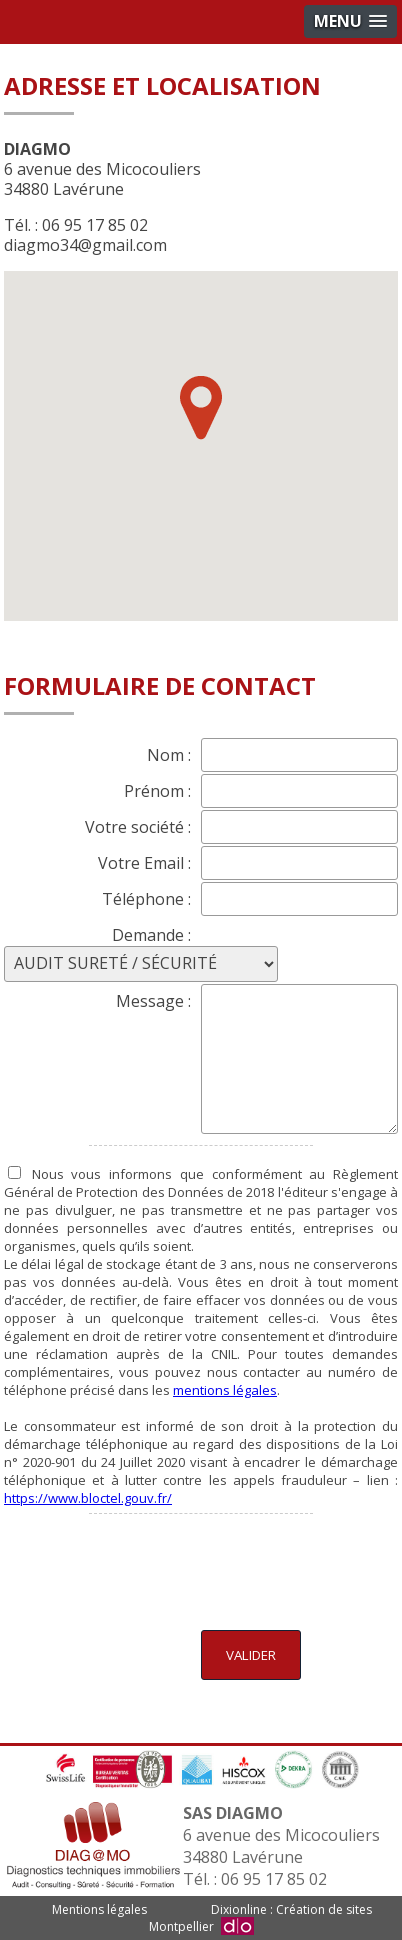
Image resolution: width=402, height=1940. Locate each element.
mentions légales (225, 1390)
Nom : (169, 755)
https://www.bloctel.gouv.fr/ (88, 1498)
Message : (153, 1001)
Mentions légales (99, 1909)
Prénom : (157, 791)
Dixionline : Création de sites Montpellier (260, 1918)
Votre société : (138, 827)
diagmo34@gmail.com (85, 245)
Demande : (151, 935)
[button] (201, 408)
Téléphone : (146, 899)
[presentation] (246, 1569)
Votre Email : (144, 863)
